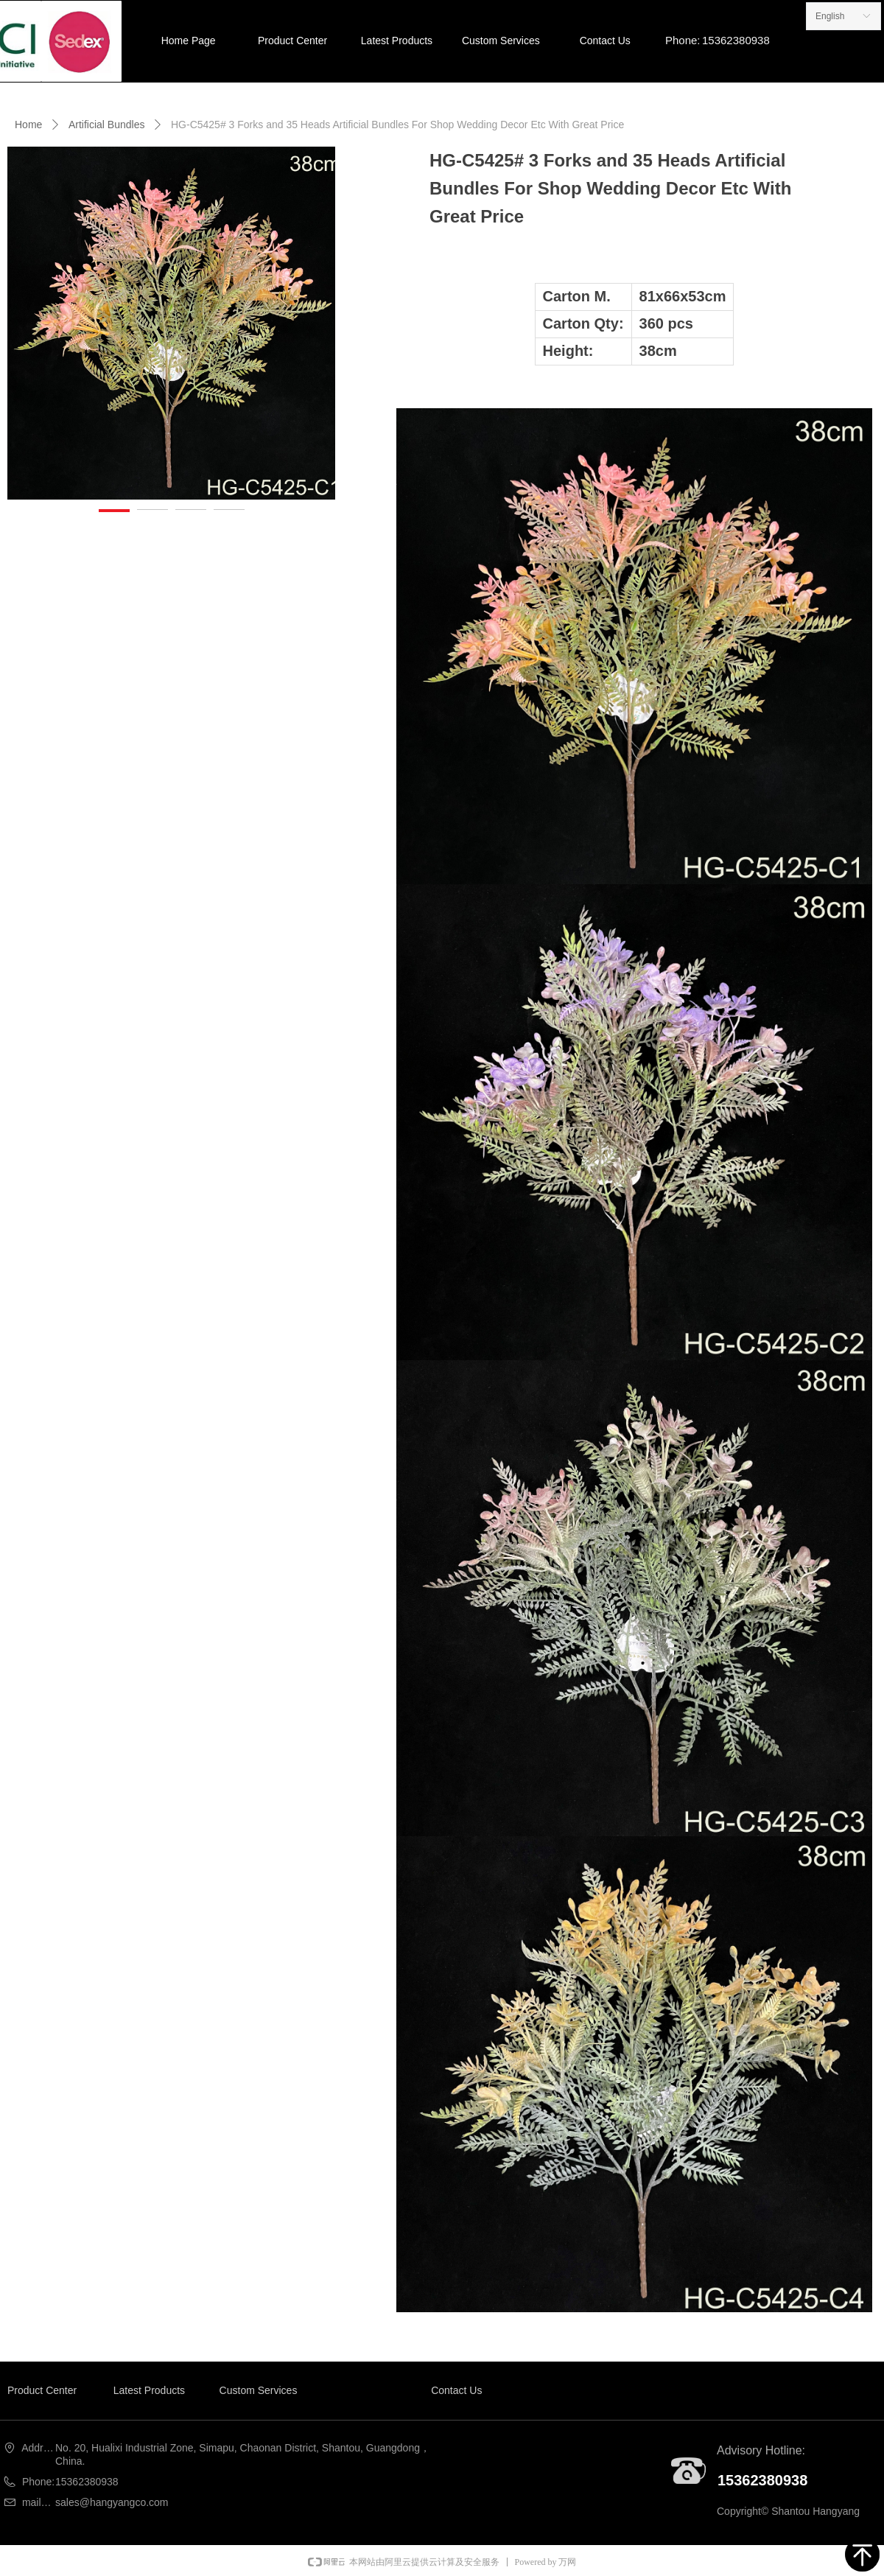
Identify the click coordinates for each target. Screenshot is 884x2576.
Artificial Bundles (107, 124)
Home (28, 124)
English (829, 16)
